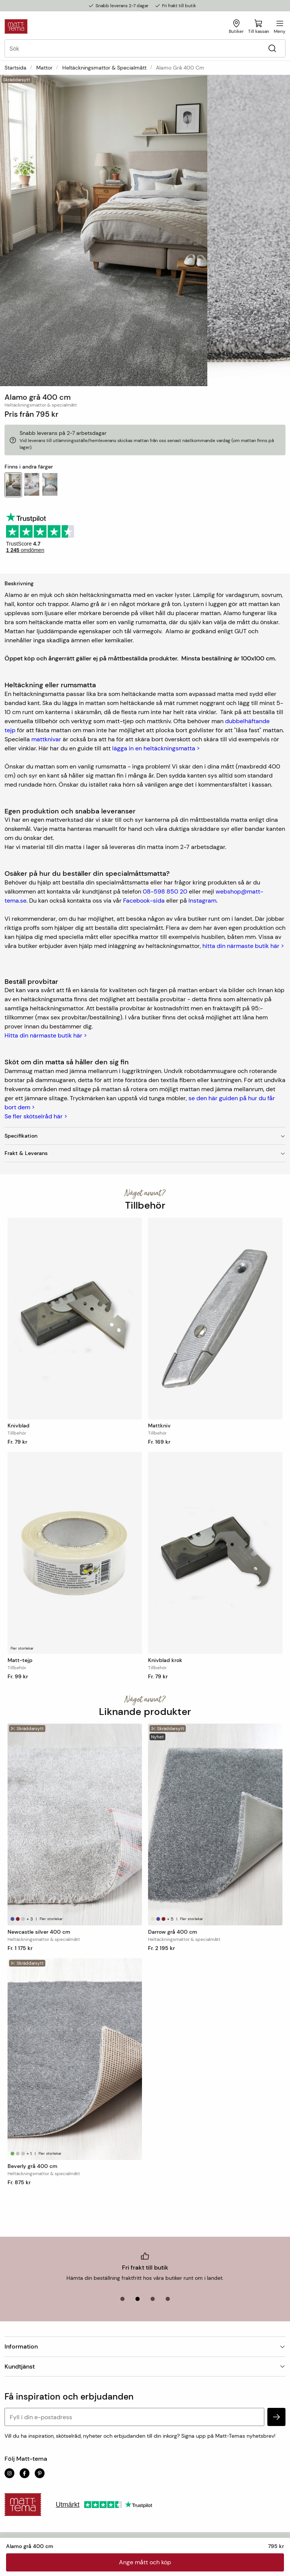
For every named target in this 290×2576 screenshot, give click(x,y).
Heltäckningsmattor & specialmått (104, 67)
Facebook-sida (144, 901)
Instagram (202, 901)
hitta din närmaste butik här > (243, 946)
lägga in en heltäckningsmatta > (156, 748)
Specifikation (145, 1135)
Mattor (44, 67)
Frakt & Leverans (145, 1153)
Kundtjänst (145, 2366)
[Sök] (272, 48)
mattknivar (46, 739)
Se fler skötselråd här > (36, 1116)
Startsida (15, 67)
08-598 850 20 (165, 891)
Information (145, 2346)
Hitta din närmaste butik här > (46, 1035)
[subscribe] (276, 2417)
